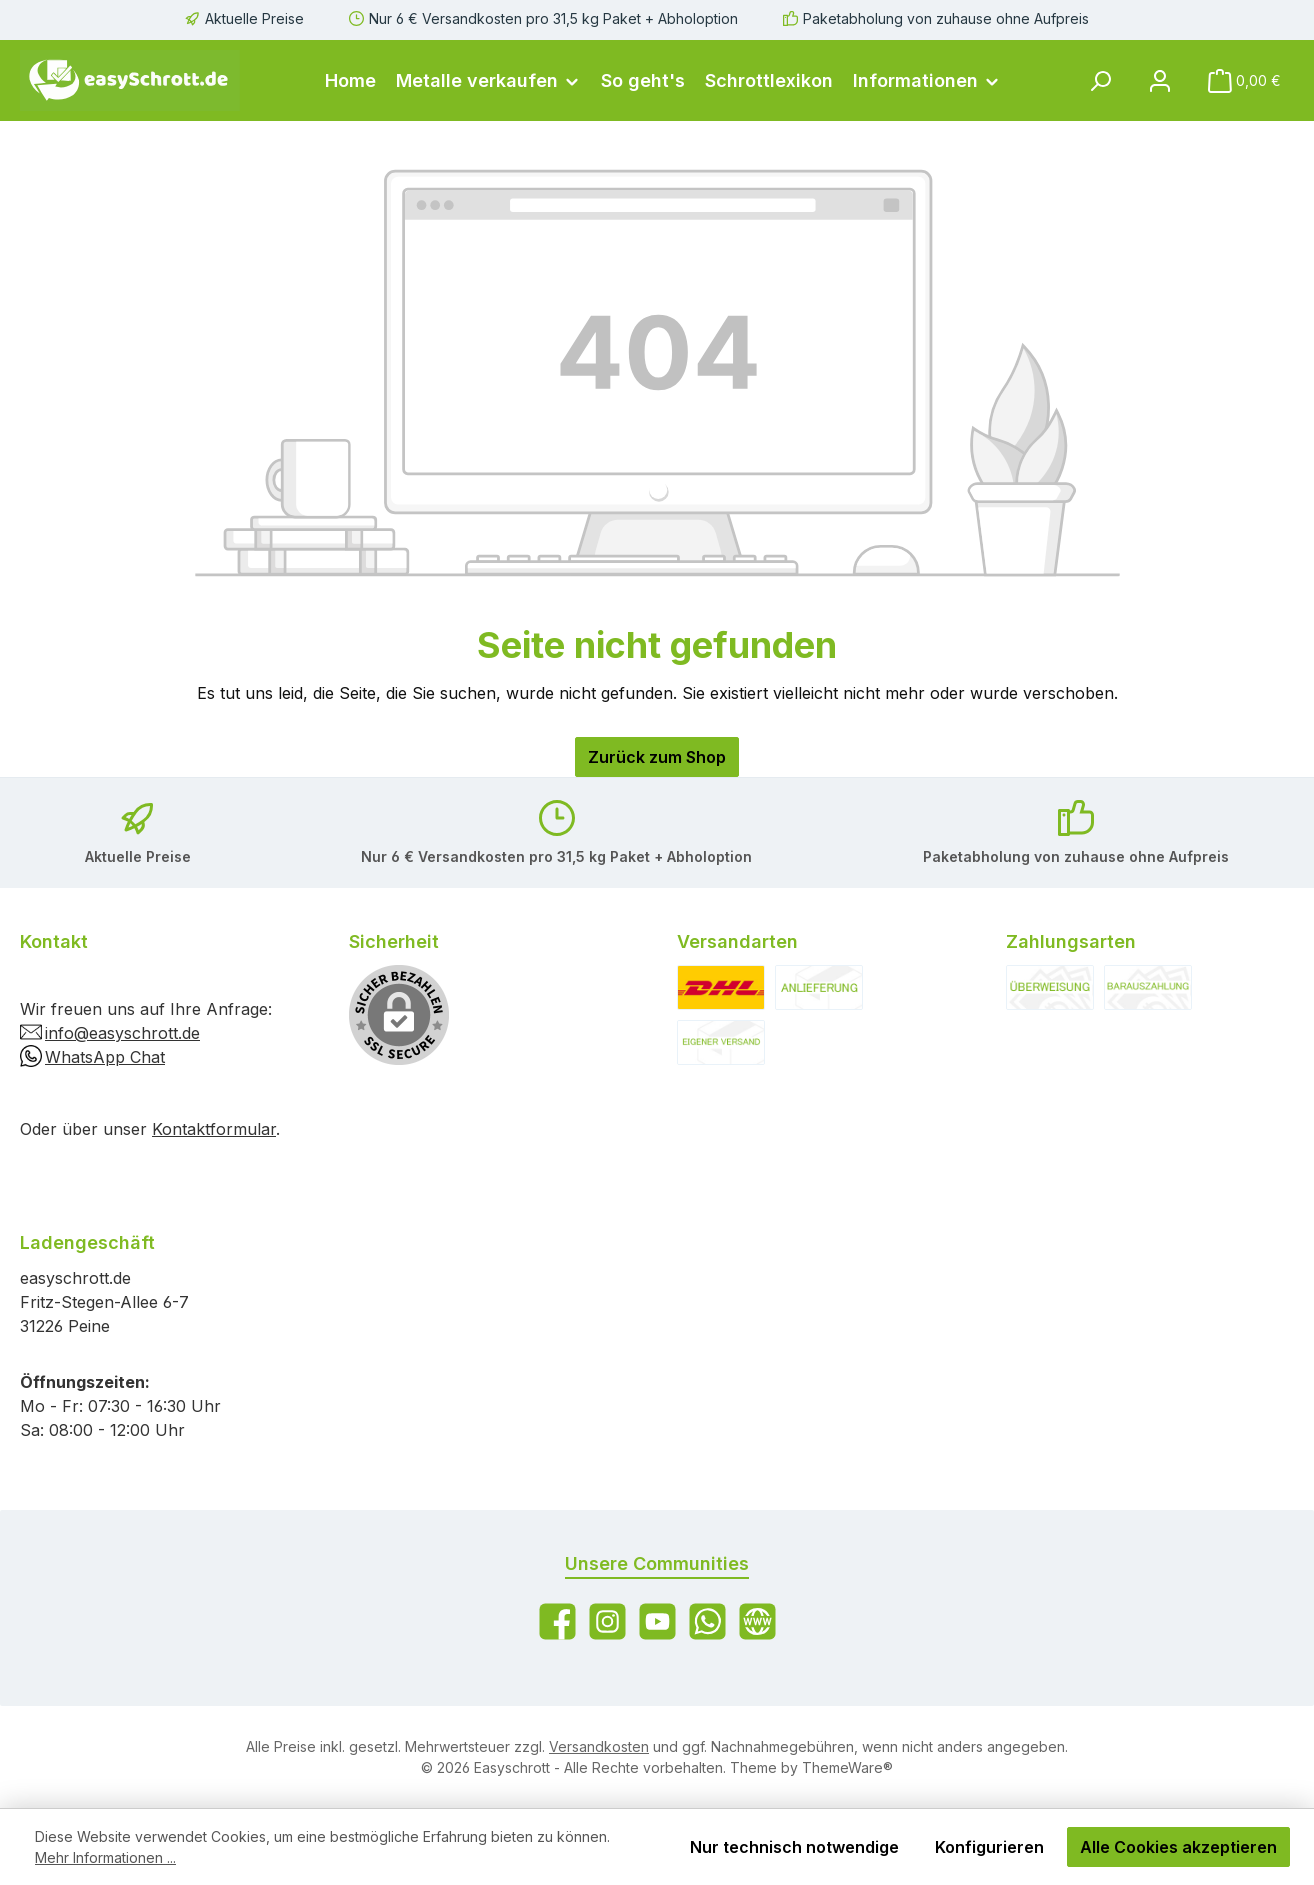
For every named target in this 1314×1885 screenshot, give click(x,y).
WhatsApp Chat (105, 1057)
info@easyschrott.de (122, 1033)
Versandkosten (599, 1746)
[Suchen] (1100, 80)
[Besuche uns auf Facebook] (557, 1621)
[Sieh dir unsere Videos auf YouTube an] (657, 1621)
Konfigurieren (989, 1847)
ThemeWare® (847, 1767)
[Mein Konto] (1160, 80)
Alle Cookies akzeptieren (1178, 1847)
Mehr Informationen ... (105, 1857)
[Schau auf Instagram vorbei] (607, 1621)
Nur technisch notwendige (794, 1847)
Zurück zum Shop (657, 757)
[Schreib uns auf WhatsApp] (707, 1621)
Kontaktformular (214, 1129)
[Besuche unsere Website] (757, 1621)
